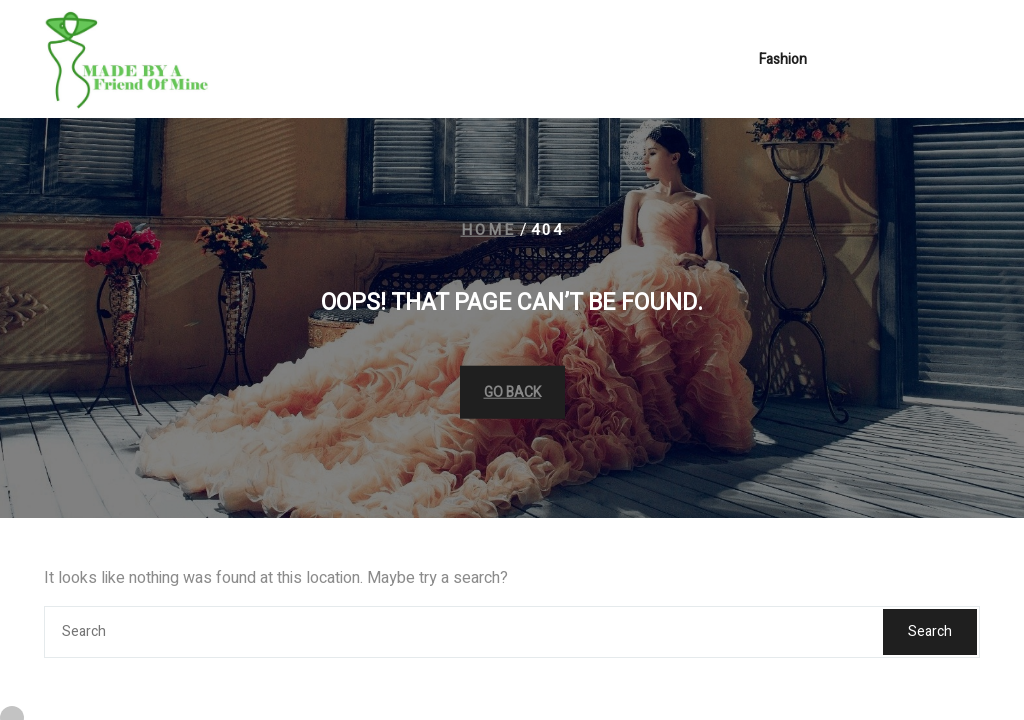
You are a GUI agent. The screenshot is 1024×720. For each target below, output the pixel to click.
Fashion (783, 61)
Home (488, 230)
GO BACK (512, 391)
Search (930, 631)
